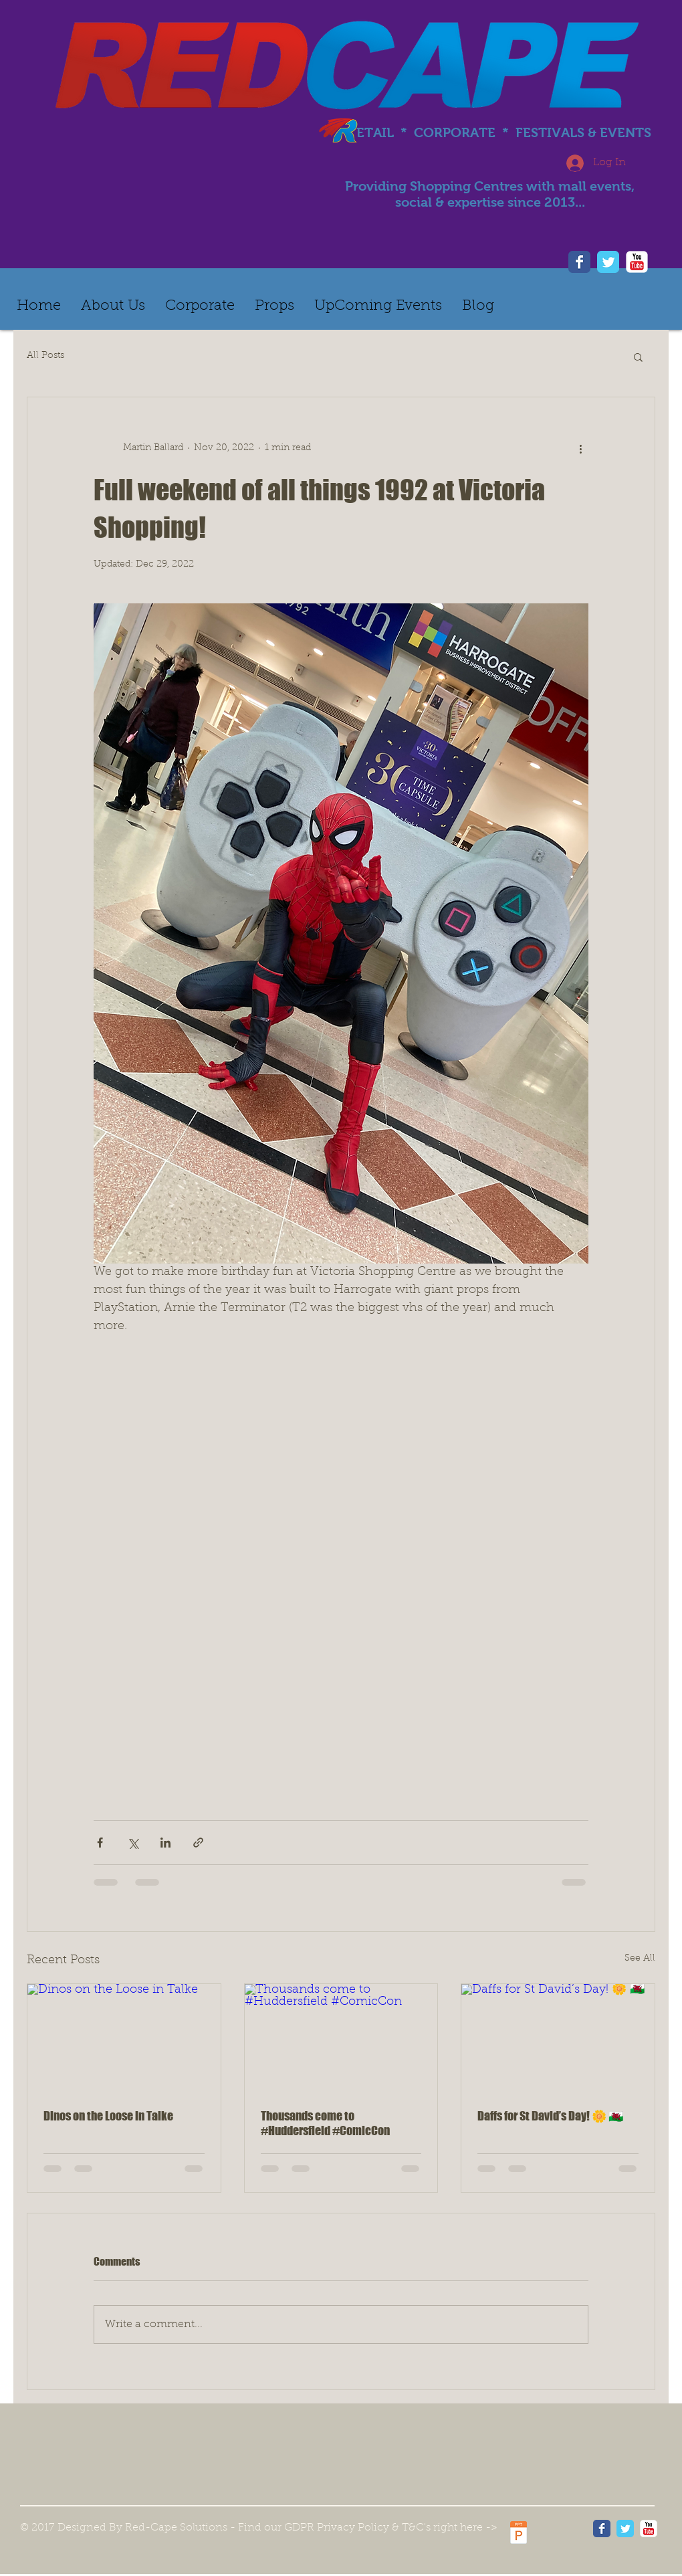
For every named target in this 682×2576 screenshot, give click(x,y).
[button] (638, 356)
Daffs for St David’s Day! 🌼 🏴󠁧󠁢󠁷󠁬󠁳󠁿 (550, 2115)
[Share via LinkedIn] (165, 1842)
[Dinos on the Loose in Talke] (124, 2038)
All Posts (45, 356)
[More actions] (580, 448)
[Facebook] (579, 262)
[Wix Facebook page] (601, 2528)
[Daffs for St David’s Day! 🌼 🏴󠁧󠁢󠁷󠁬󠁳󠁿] (558, 2038)
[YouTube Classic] (648, 2528)
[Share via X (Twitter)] (132, 1842)
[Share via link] (198, 1842)
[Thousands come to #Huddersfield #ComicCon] (341, 2038)
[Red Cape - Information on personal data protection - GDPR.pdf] (518, 2534)
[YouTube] (637, 262)
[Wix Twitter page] (625, 2528)
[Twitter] (608, 262)
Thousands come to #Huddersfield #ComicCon (325, 2123)
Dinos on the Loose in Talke (108, 2115)
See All (639, 1958)
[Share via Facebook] (100, 1842)
